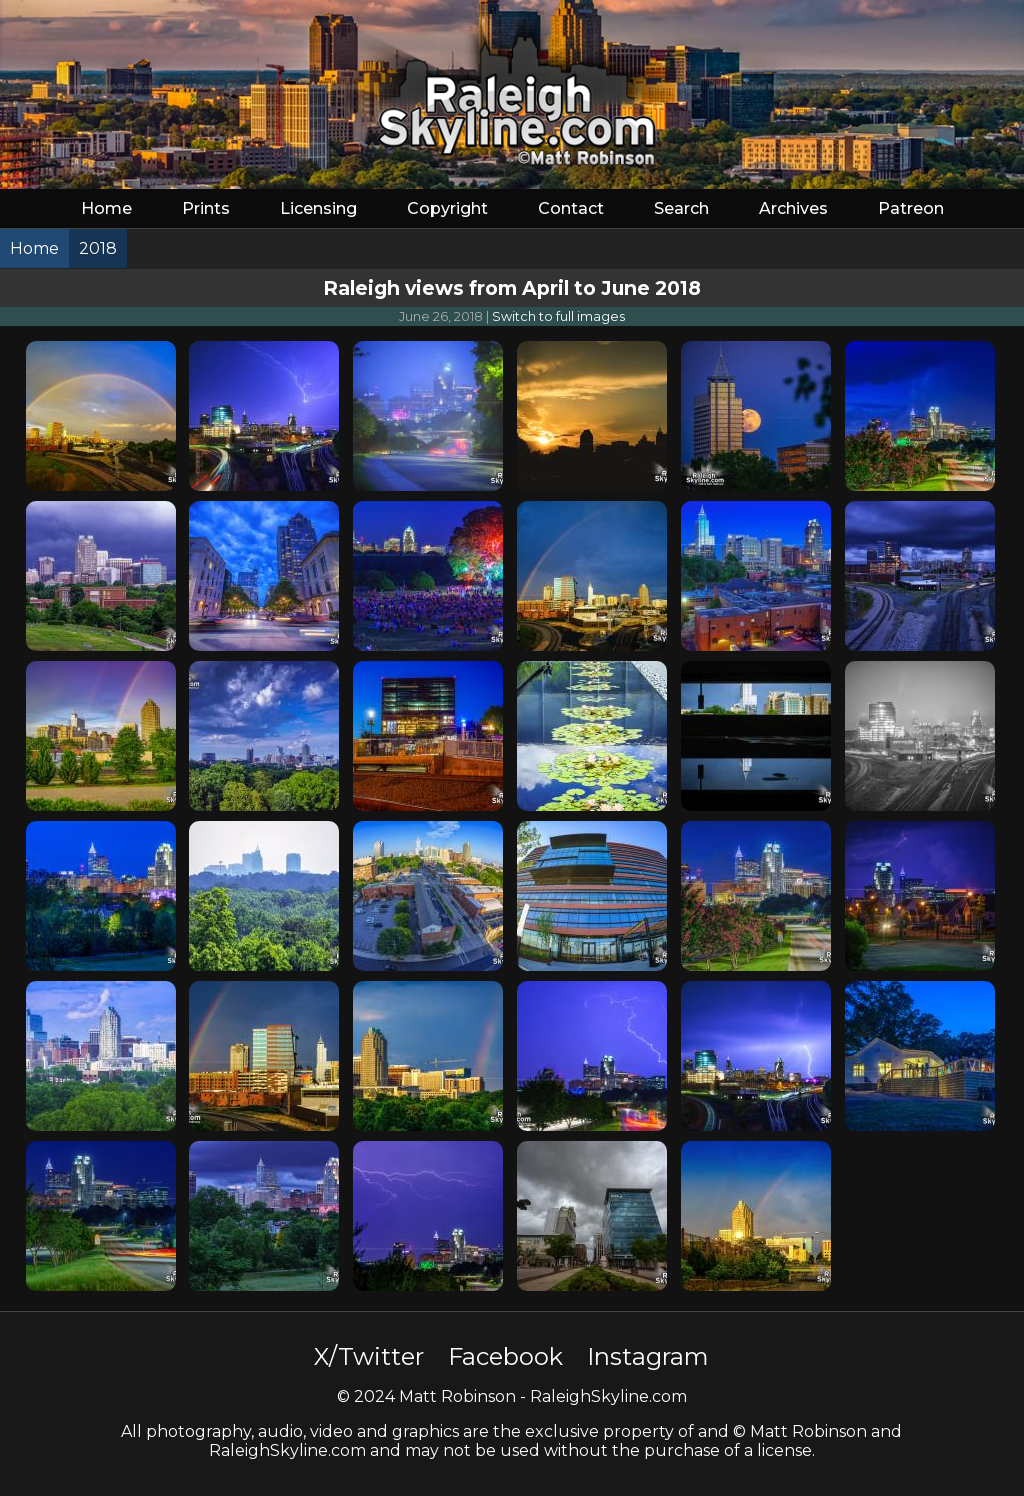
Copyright (447, 208)
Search (681, 208)
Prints (206, 208)
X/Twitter (369, 1356)
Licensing (318, 208)
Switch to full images (558, 316)
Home (106, 208)
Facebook (505, 1356)
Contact (571, 208)
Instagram (648, 1356)
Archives (793, 208)
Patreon (911, 208)
